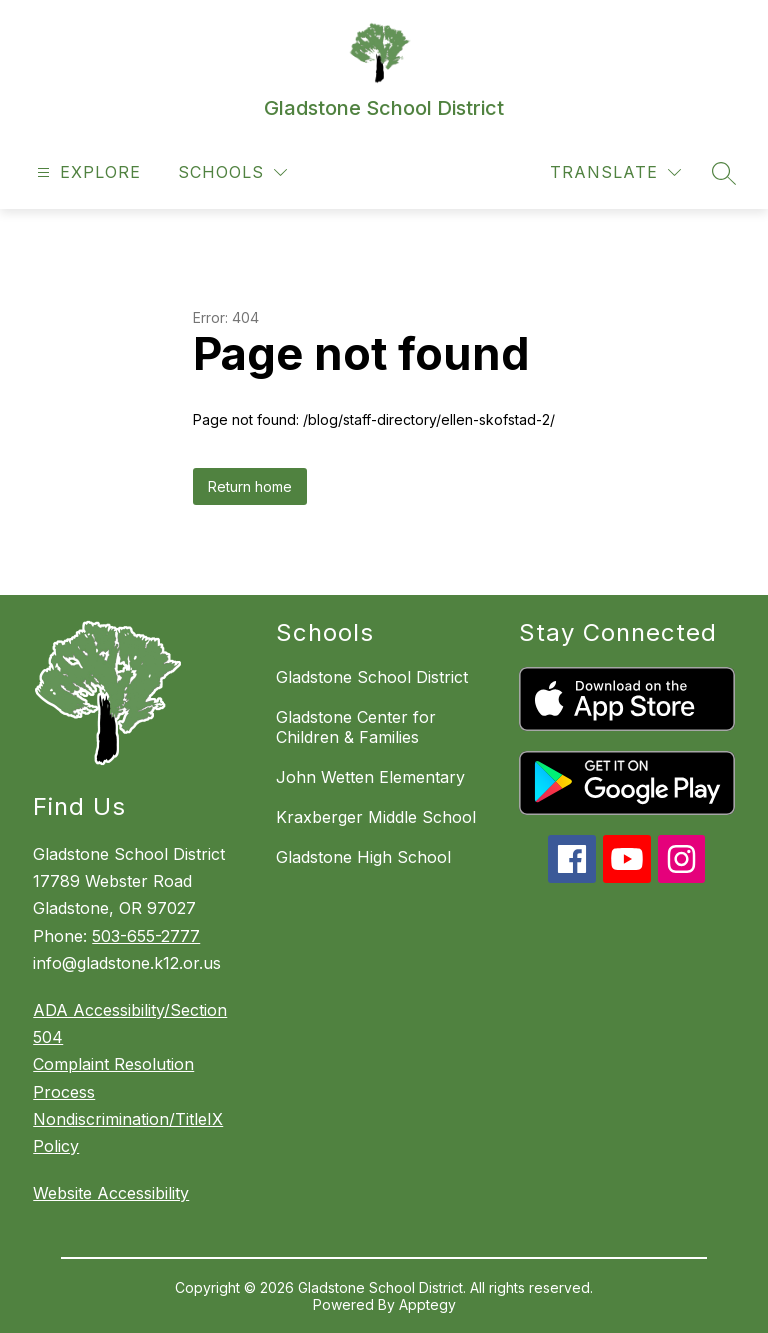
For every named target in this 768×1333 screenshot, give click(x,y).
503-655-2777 (146, 936)
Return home (250, 486)
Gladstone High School (363, 857)
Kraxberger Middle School (376, 817)
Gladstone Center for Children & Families (356, 727)
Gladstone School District (372, 677)
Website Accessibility (111, 1193)
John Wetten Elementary (370, 777)
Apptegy (427, 1304)
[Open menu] (86, 172)
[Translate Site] (615, 172)
